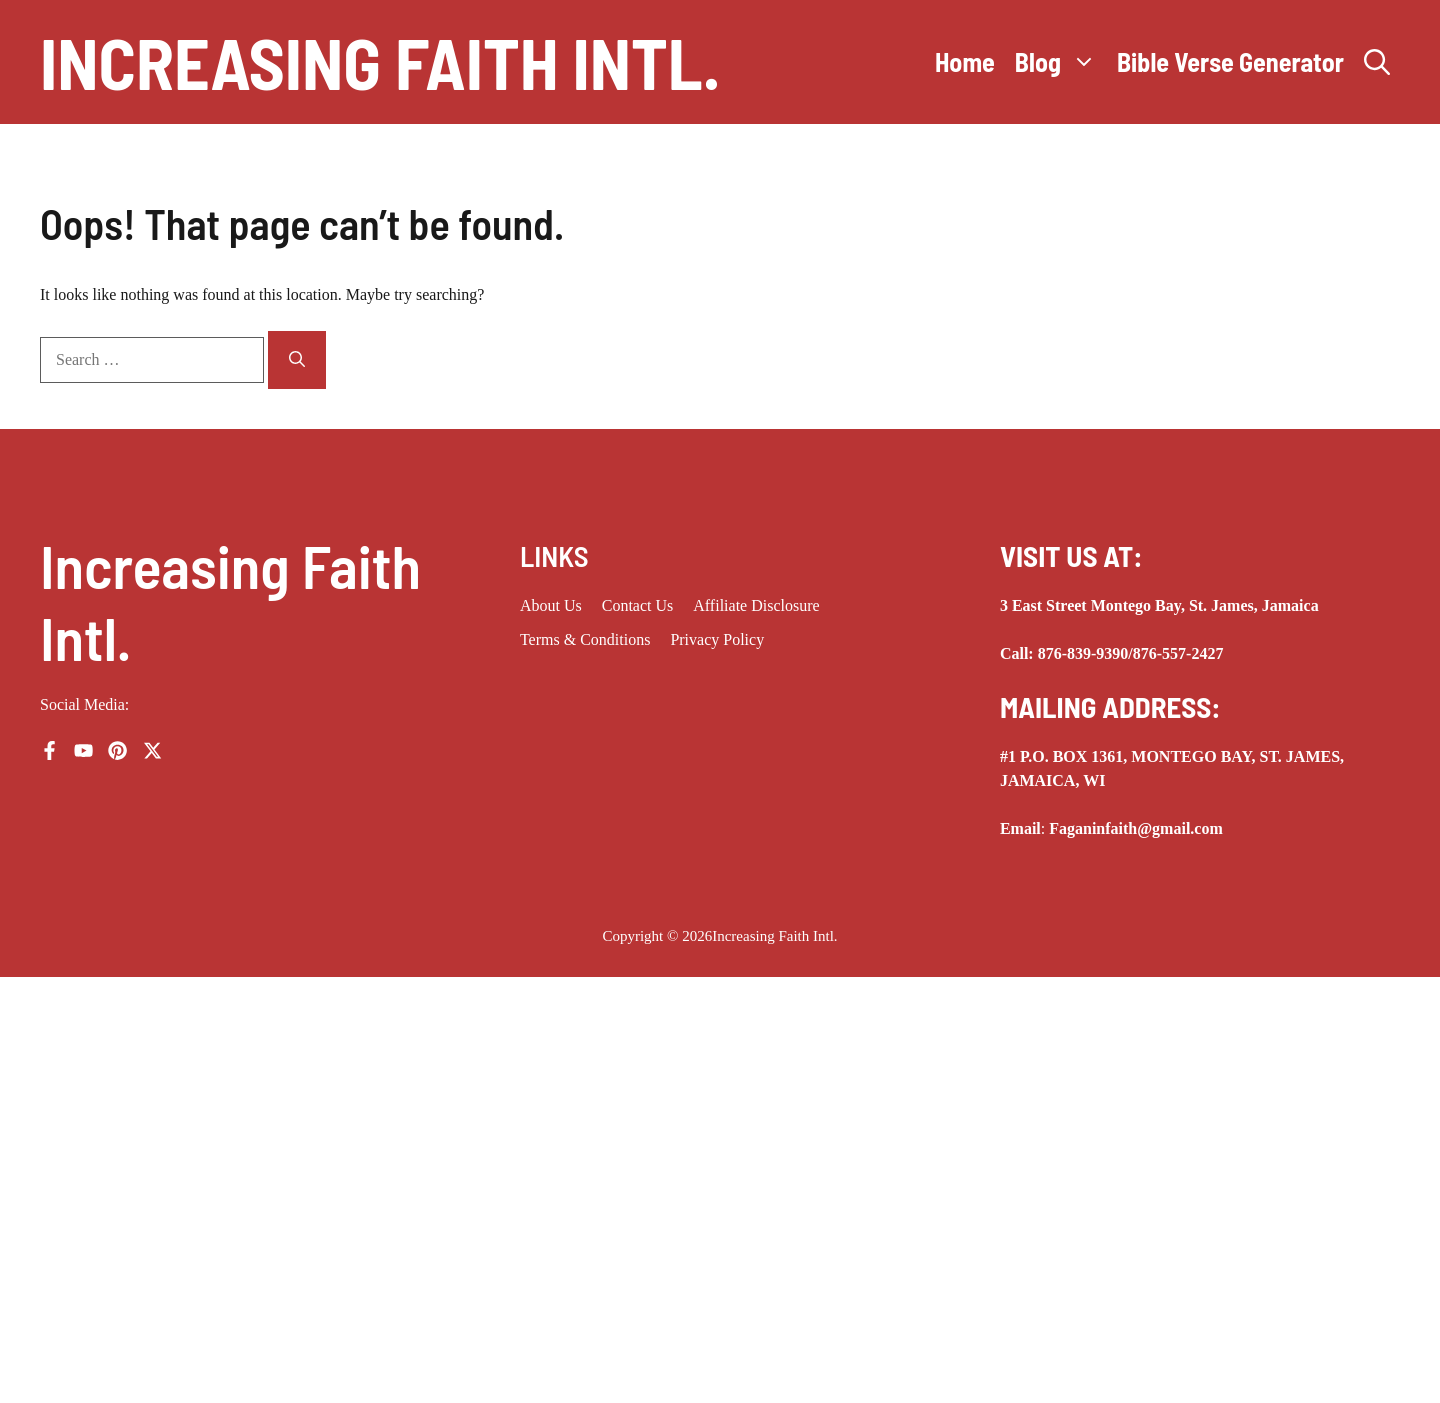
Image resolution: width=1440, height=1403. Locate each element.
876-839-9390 (1083, 653)
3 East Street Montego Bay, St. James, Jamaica (1159, 605)
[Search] (297, 360)
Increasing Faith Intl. (380, 62)
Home (965, 61)
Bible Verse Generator (1230, 61)
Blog (1061, 62)
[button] (1377, 62)
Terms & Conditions (585, 639)
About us (551, 605)
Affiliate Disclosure (756, 605)
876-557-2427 (1178, 653)
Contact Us (638, 605)
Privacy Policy (717, 639)
